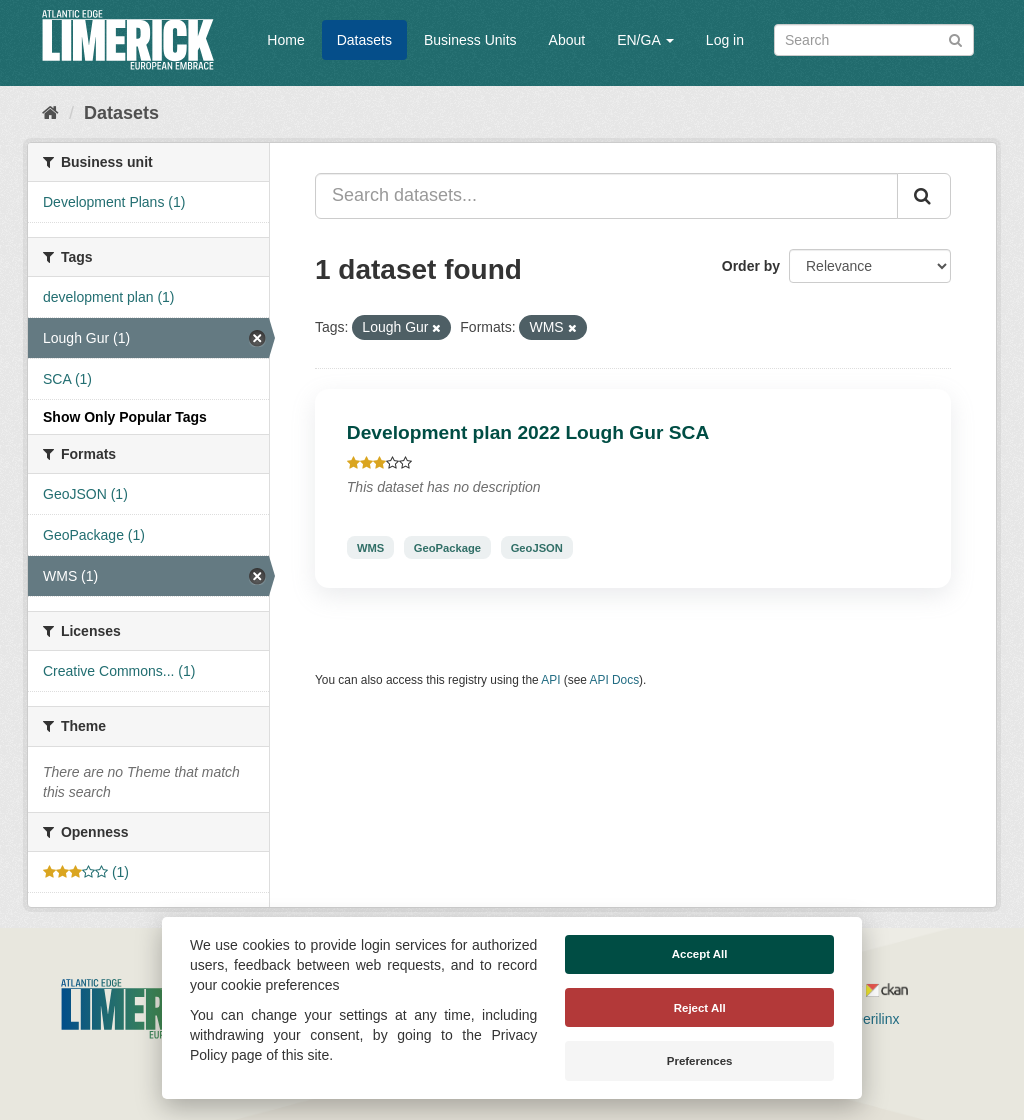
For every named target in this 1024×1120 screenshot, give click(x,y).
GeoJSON (537, 547)
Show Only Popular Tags (125, 417)
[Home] (50, 113)
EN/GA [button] (645, 40)
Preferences (700, 1061)
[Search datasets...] (606, 196)
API (550, 680)
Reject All (700, 1008)
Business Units (470, 40)
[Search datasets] (874, 40)
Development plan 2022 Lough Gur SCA (528, 432)
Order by (751, 266)
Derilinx (867, 1019)
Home (285, 40)
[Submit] (955, 38)
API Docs (615, 680)
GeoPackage (447, 547)
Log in (725, 40)
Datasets (364, 40)
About (567, 40)
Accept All (700, 954)
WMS (370, 547)
